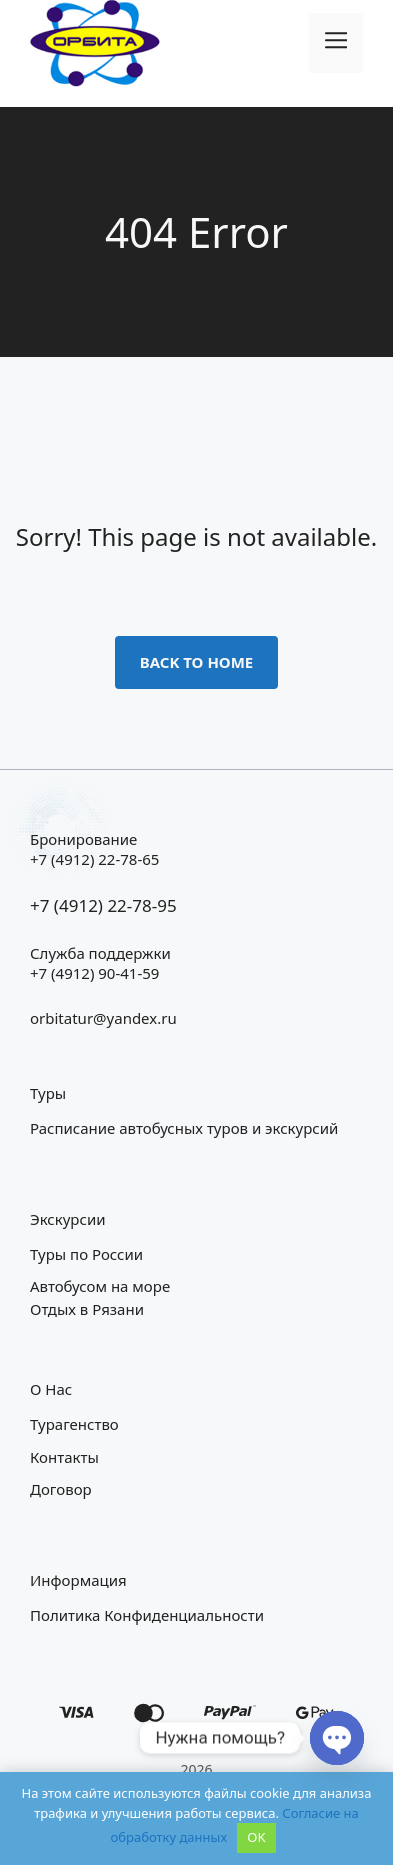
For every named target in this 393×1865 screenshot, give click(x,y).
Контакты (64, 1457)
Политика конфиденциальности (147, 1615)
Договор (61, 1489)
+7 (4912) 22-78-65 (94, 859)
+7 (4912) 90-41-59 (94, 973)
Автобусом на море (100, 1286)
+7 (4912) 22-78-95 (103, 905)
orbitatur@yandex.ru (103, 1018)
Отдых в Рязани (87, 1309)
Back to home (197, 662)
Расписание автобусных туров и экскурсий (184, 1128)
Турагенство (74, 1424)
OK (256, 1837)
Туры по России (86, 1254)
